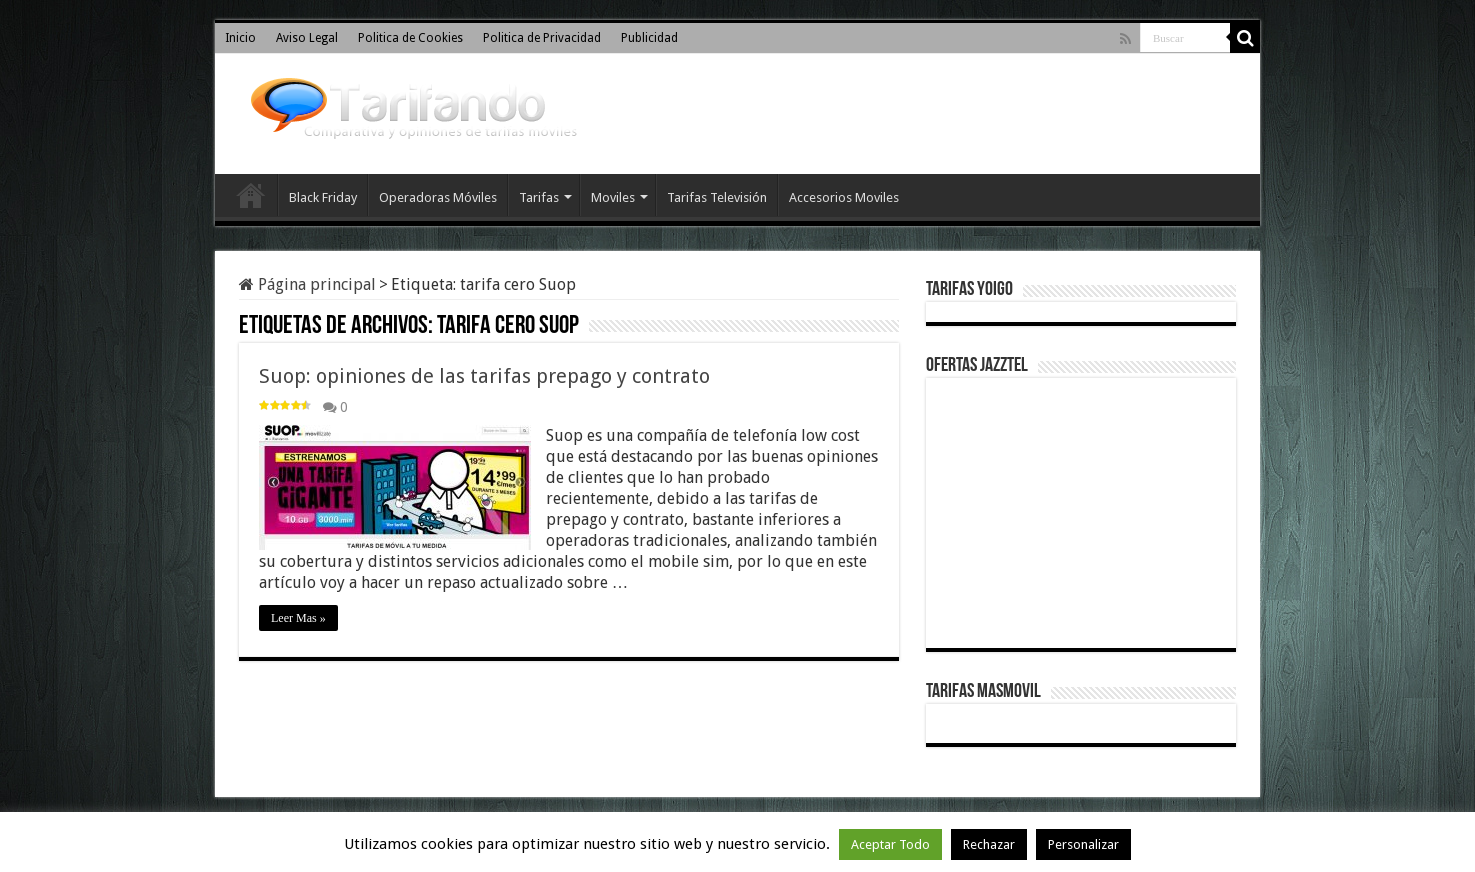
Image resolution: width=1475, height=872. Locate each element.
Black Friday (323, 197)
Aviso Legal (307, 38)
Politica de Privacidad (542, 38)
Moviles (613, 197)
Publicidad (649, 38)
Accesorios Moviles (844, 197)
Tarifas (539, 197)
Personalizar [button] (1083, 844)
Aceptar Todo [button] (890, 844)
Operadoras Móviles (438, 197)
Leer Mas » (298, 618)
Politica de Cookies (410, 38)
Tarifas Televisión (717, 197)
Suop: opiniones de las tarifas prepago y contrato (484, 376)
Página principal (307, 284)
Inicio (240, 38)
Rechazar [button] (989, 844)
